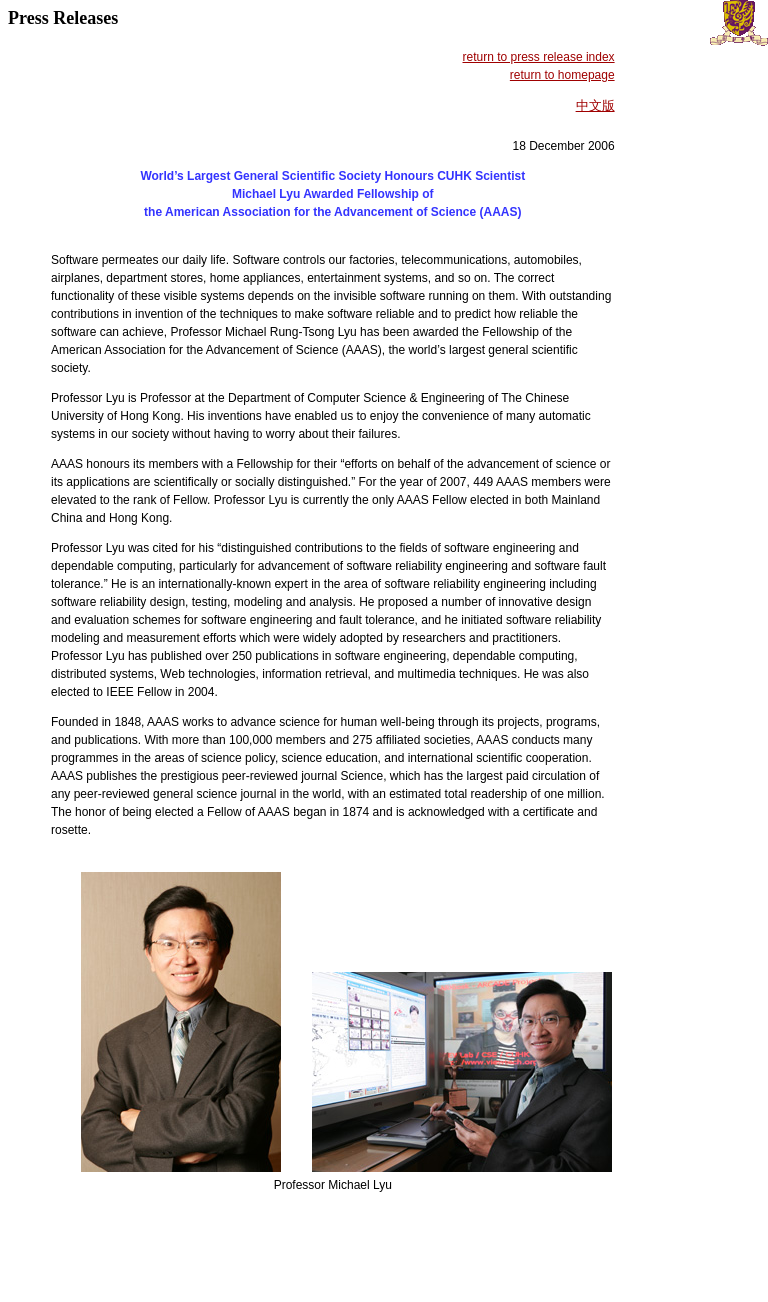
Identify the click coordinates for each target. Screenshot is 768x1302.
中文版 (595, 105)
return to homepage (562, 75)
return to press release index (539, 57)
